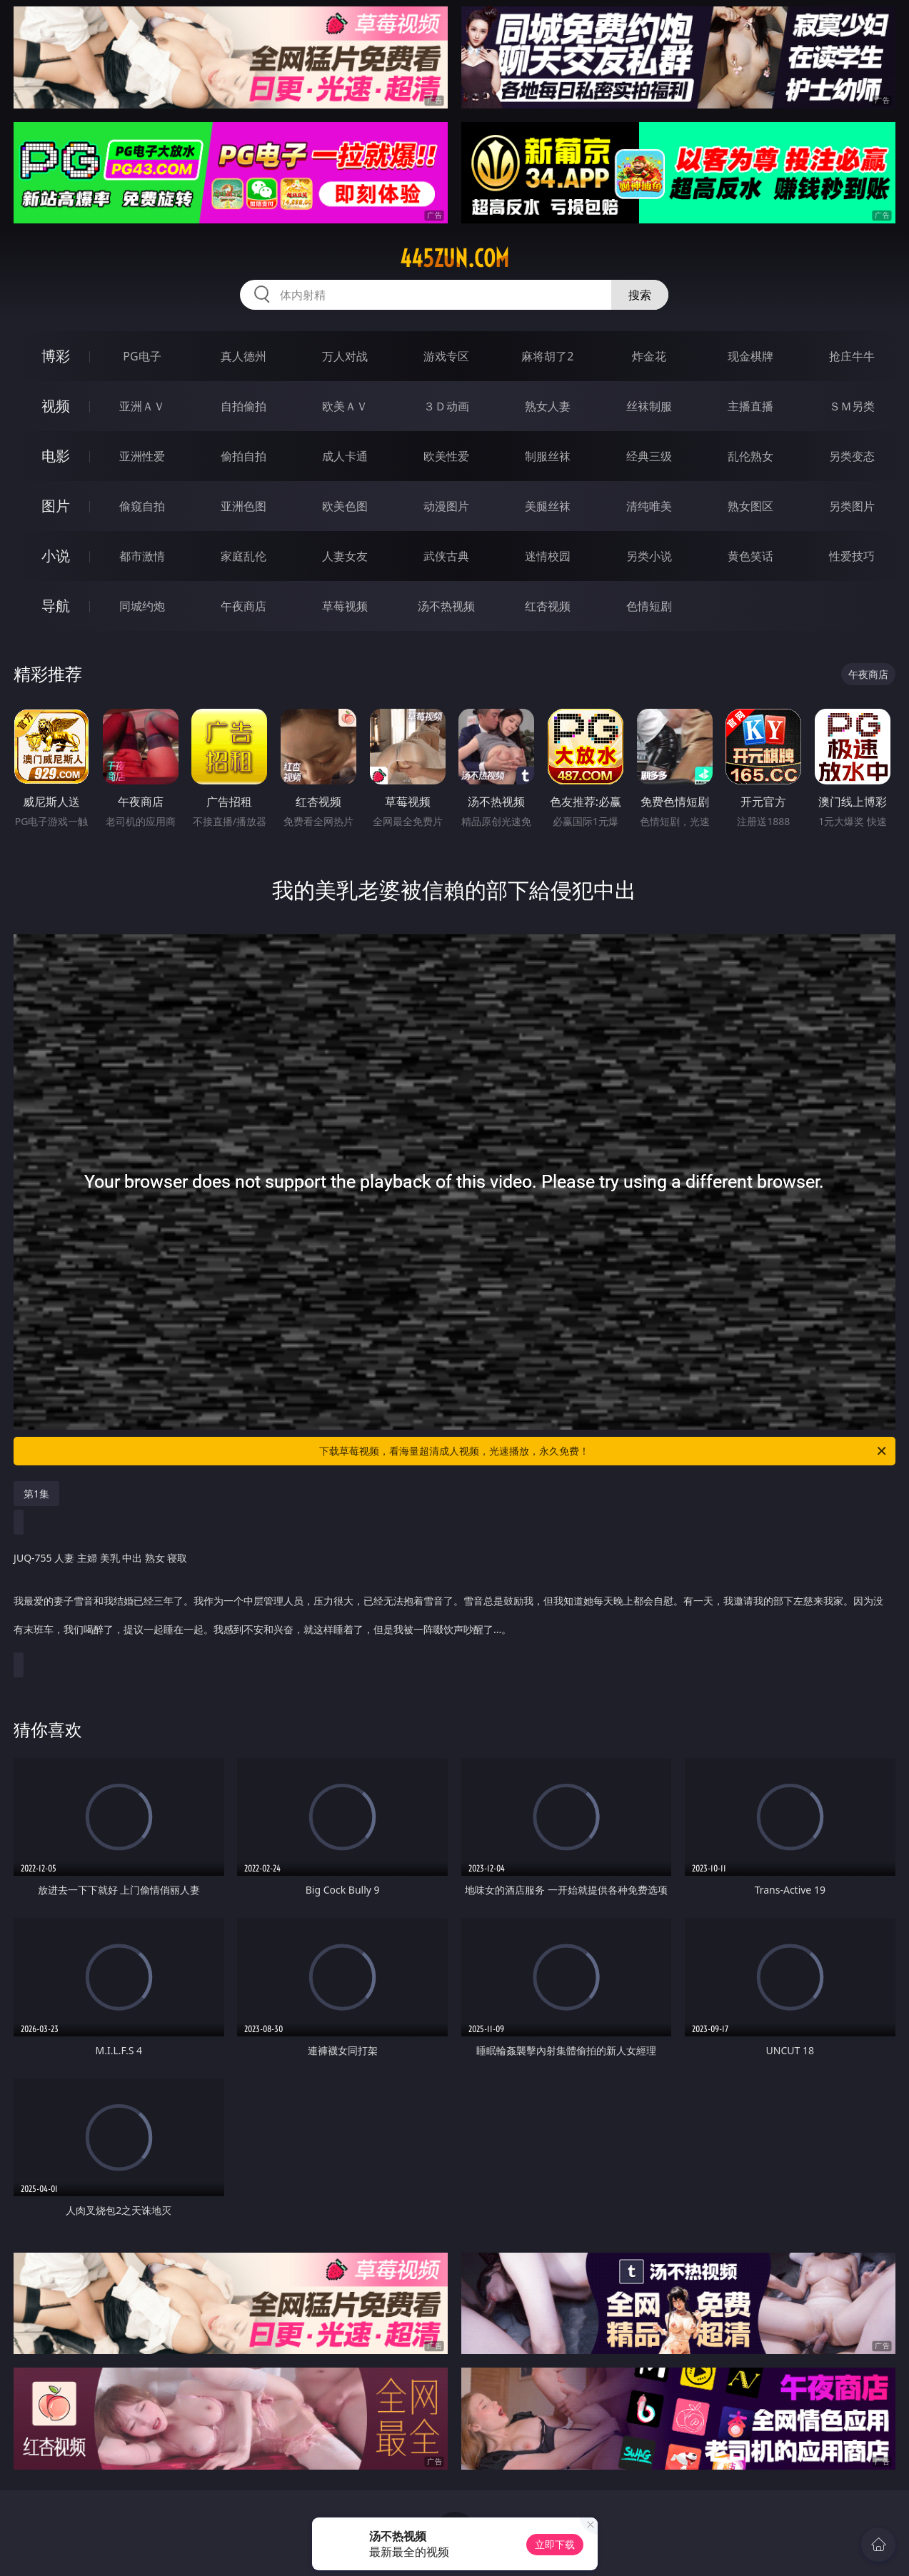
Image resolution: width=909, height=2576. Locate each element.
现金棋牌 (750, 356)
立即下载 (555, 2544)
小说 (55, 555)
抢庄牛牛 (852, 356)
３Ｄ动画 (446, 406)
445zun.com (454, 258)
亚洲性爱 (142, 456)
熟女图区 (750, 506)
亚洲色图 (243, 506)
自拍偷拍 (243, 406)
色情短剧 (649, 606)
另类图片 (852, 506)
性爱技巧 (852, 556)
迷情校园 (548, 556)
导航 (55, 605)
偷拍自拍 (243, 456)
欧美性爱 (446, 456)
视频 (55, 405)
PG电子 (142, 356)
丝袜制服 (649, 406)
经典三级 (649, 456)
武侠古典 (446, 556)
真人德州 (243, 356)
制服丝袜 (548, 456)
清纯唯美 (649, 506)
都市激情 (142, 556)
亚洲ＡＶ (142, 406)
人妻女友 (345, 556)
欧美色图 (345, 506)
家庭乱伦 (243, 556)
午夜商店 (243, 606)
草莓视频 (345, 606)
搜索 (639, 295)
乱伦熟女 (750, 456)
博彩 (55, 355)
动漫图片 (446, 506)
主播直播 (750, 406)
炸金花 (649, 356)
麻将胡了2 (547, 356)
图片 (55, 505)
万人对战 (345, 356)
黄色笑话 (750, 556)
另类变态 (852, 456)
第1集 (36, 1493)
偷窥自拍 (142, 506)
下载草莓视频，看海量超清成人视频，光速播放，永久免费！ (603, 1451)
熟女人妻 (548, 406)
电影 (55, 455)
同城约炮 (142, 606)
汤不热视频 (446, 606)
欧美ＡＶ (345, 406)
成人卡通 (345, 456)
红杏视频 (548, 606)
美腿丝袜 (548, 506)
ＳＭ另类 (852, 406)
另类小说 (649, 556)
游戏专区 (446, 356)
